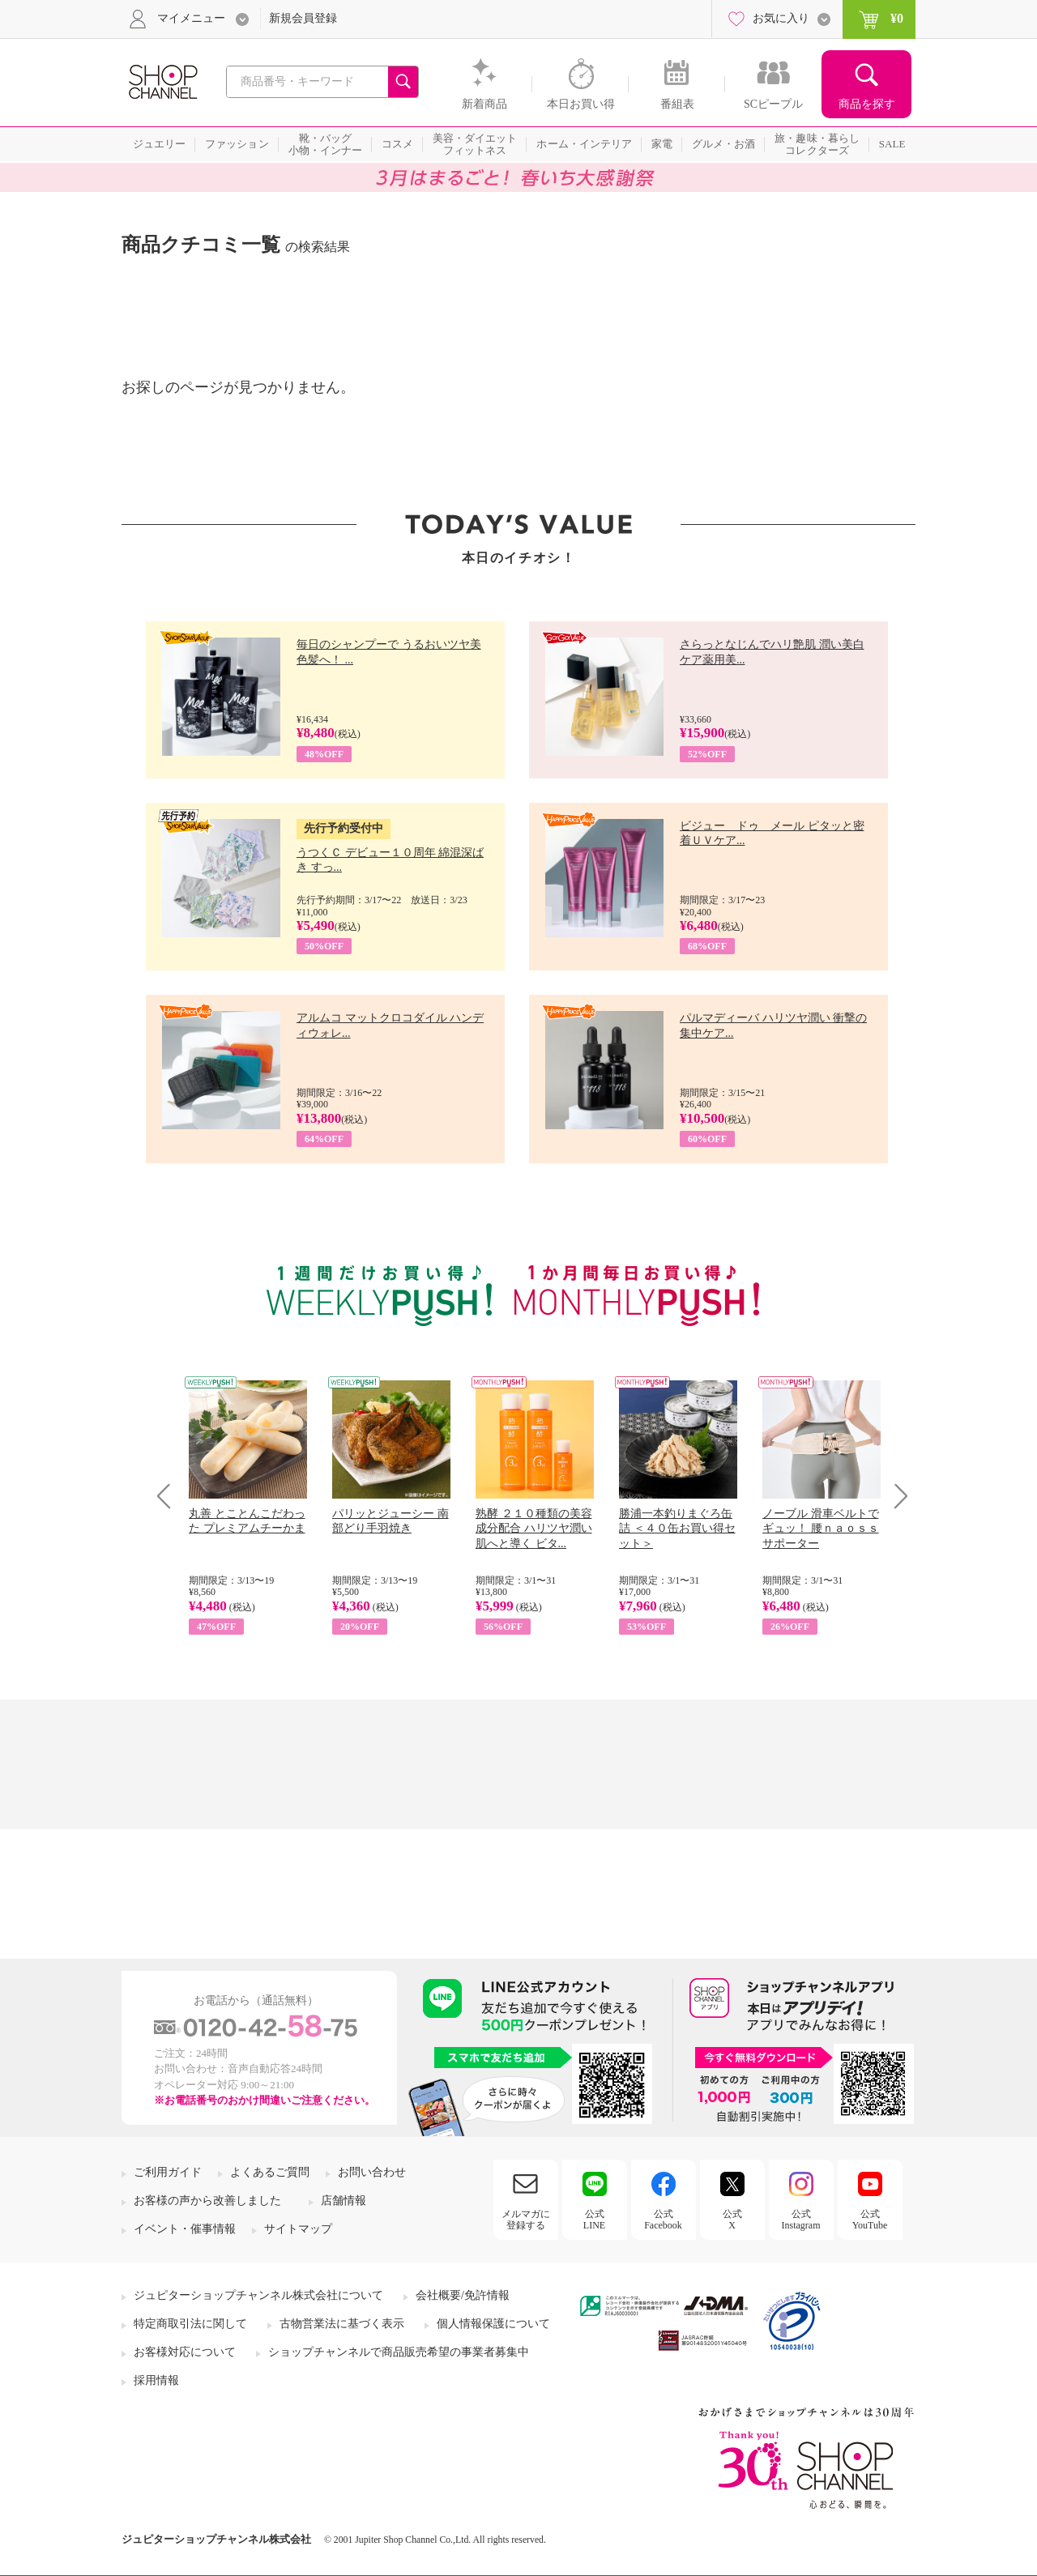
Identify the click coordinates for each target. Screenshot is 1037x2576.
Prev (169, 1495)
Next (895, 1495)
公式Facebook (663, 2219)
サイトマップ (298, 2229)
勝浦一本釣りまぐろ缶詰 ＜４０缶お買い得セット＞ (677, 1528)
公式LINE (594, 2219)
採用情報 (156, 2380)
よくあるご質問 (269, 2172)
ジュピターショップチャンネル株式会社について (258, 2295)
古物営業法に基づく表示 (342, 2324)
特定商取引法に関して (190, 2324)
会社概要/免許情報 (463, 2295)
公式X (732, 2219)
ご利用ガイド (168, 2172)
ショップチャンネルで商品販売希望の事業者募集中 (398, 2352)
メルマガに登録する (525, 2219)
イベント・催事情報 (185, 2229)
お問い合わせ (372, 2172)
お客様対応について (185, 2352)
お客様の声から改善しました (207, 2200)
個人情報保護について (493, 2324)
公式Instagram (801, 2219)
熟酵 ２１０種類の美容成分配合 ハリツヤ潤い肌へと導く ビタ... (534, 1528)
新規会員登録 (303, 18)
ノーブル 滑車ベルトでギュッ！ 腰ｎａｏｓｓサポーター (820, 1528)
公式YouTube (870, 2219)
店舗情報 (343, 2200)
